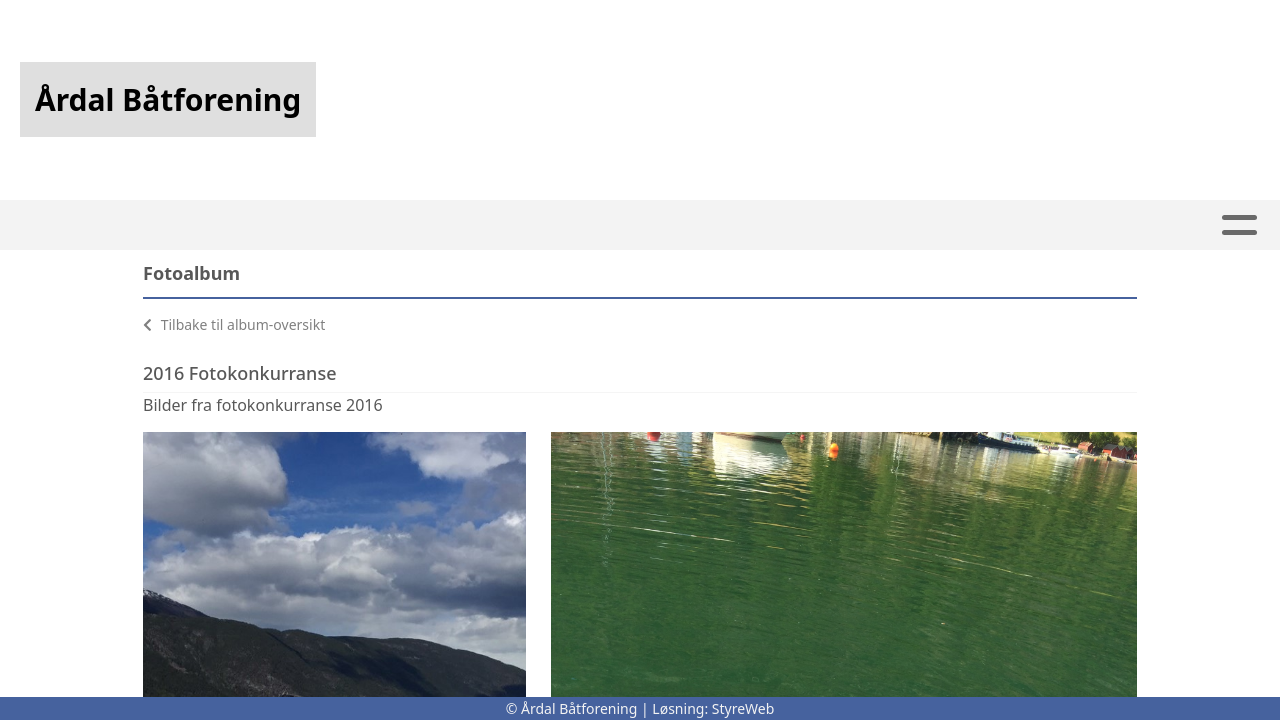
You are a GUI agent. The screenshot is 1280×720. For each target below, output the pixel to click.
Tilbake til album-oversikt (234, 324)
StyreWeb (743, 708)
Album (422, 225)
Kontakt (1010, 225)
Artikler (328, 225)
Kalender (519, 225)
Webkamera (771, 225)
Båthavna (641, 225)
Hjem (242, 225)
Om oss (891, 225)
